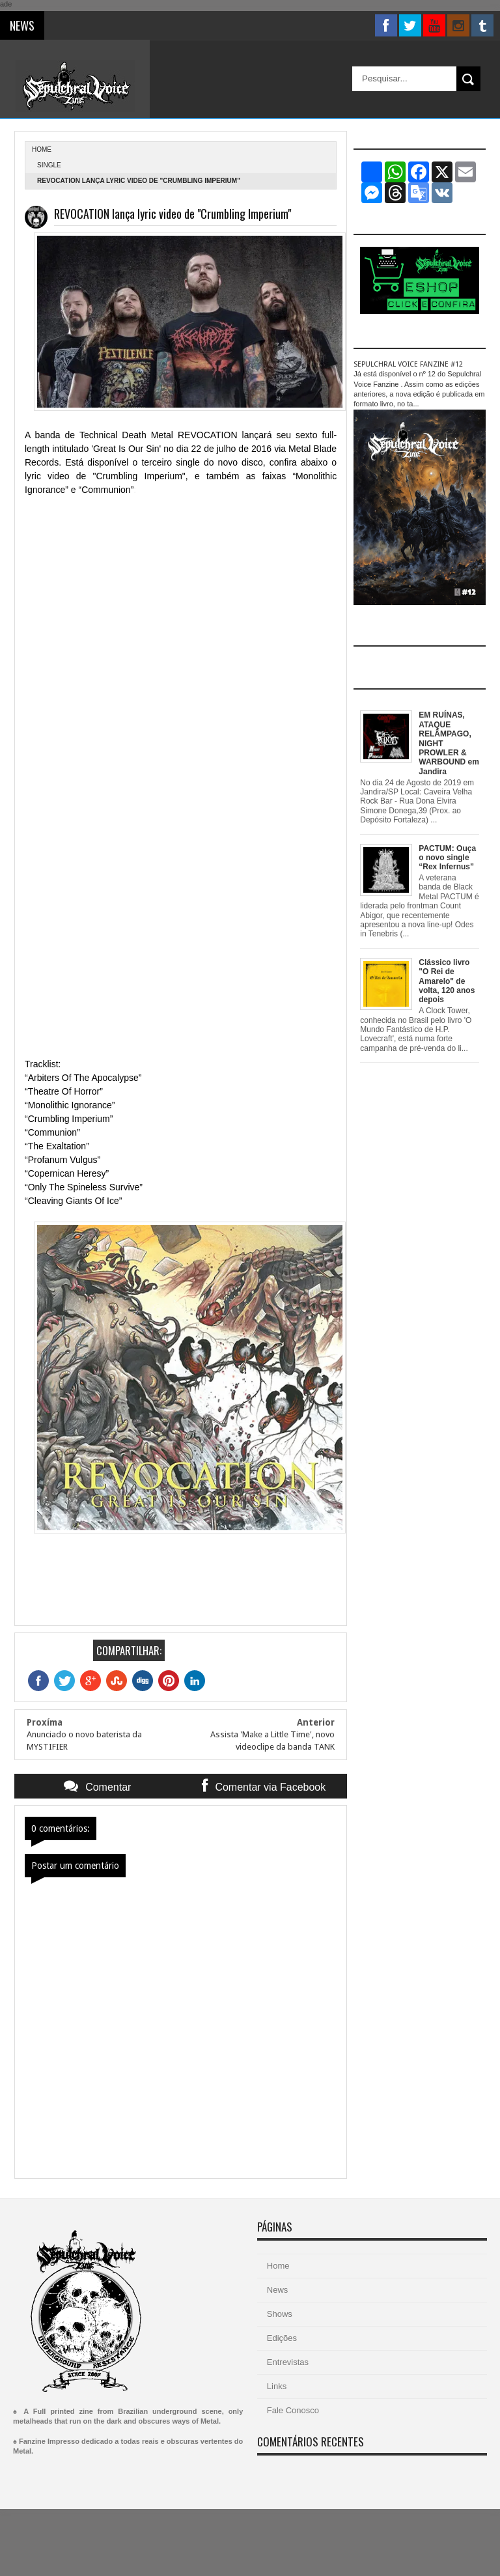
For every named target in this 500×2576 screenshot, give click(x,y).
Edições (282, 2338)
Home (278, 2266)
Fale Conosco (293, 2410)
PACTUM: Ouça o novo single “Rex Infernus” (447, 858)
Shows (279, 2314)
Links (276, 2386)
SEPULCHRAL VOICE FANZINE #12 (408, 364)
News (277, 2290)
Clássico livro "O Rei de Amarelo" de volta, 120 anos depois (447, 981)
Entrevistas (288, 2362)
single (49, 165)
